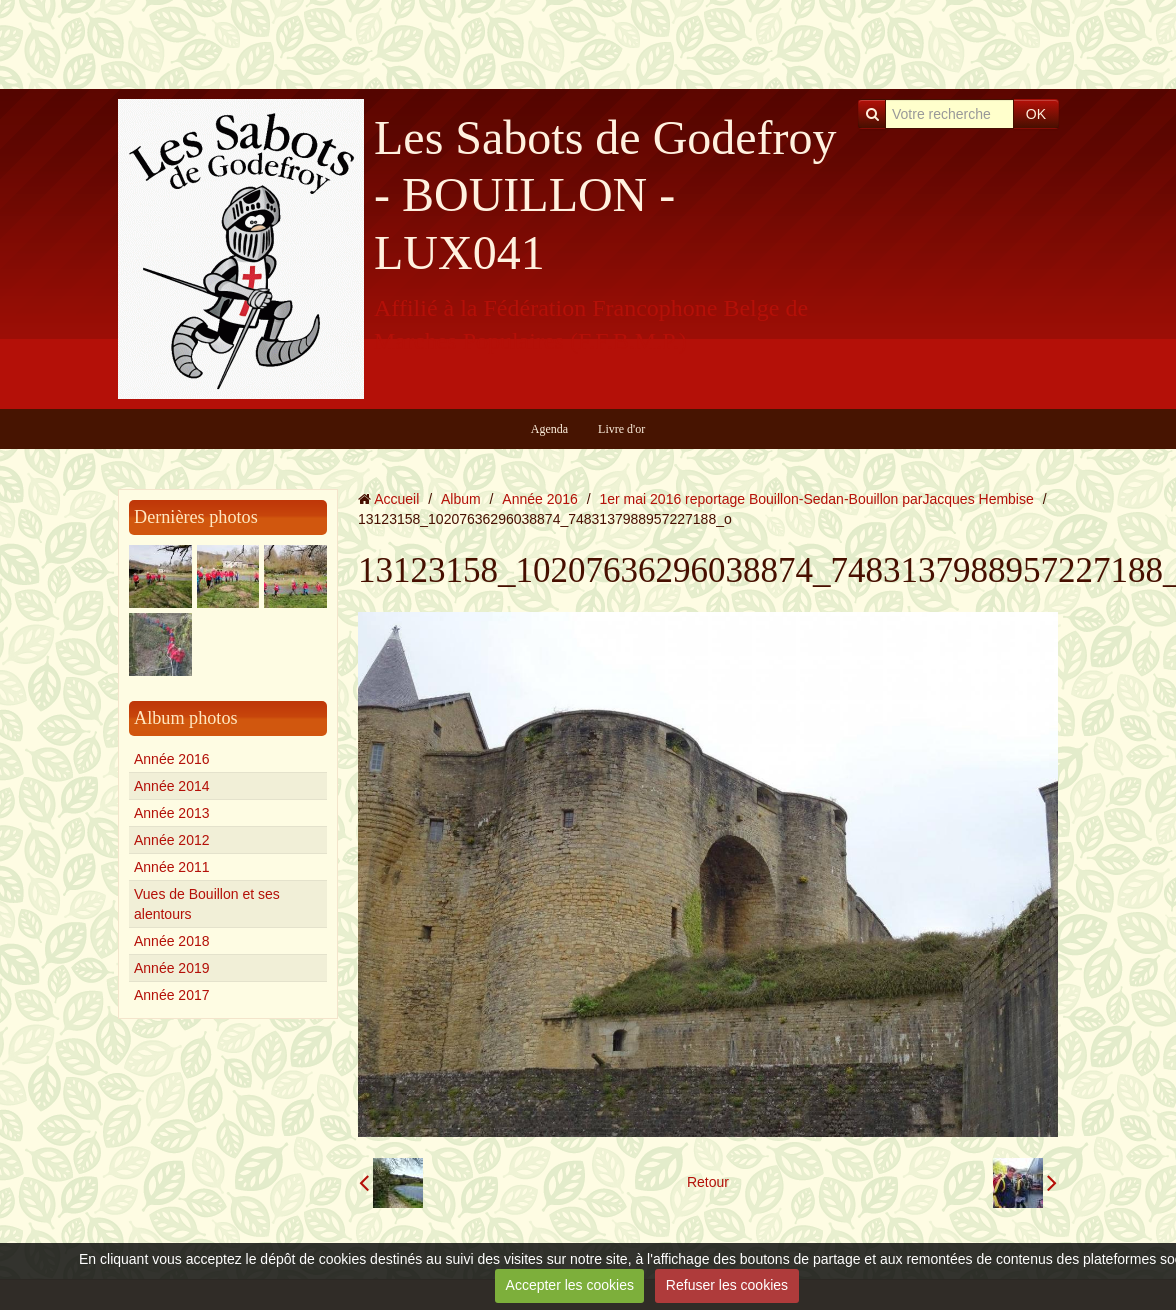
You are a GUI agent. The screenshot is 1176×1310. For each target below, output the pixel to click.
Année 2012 (172, 840)
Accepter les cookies (570, 1285)
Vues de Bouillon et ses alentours (207, 904)
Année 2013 (172, 813)
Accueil (396, 499)
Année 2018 (172, 941)
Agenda (549, 429)
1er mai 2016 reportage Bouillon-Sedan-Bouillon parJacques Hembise (817, 499)
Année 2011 (172, 867)
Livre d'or (621, 429)
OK (1036, 114)
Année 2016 (172, 759)
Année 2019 (172, 968)
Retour (708, 1182)
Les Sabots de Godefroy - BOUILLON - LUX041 (605, 195)
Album (461, 499)
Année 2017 (172, 995)
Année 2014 (172, 786)
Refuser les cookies (727, 1285)
